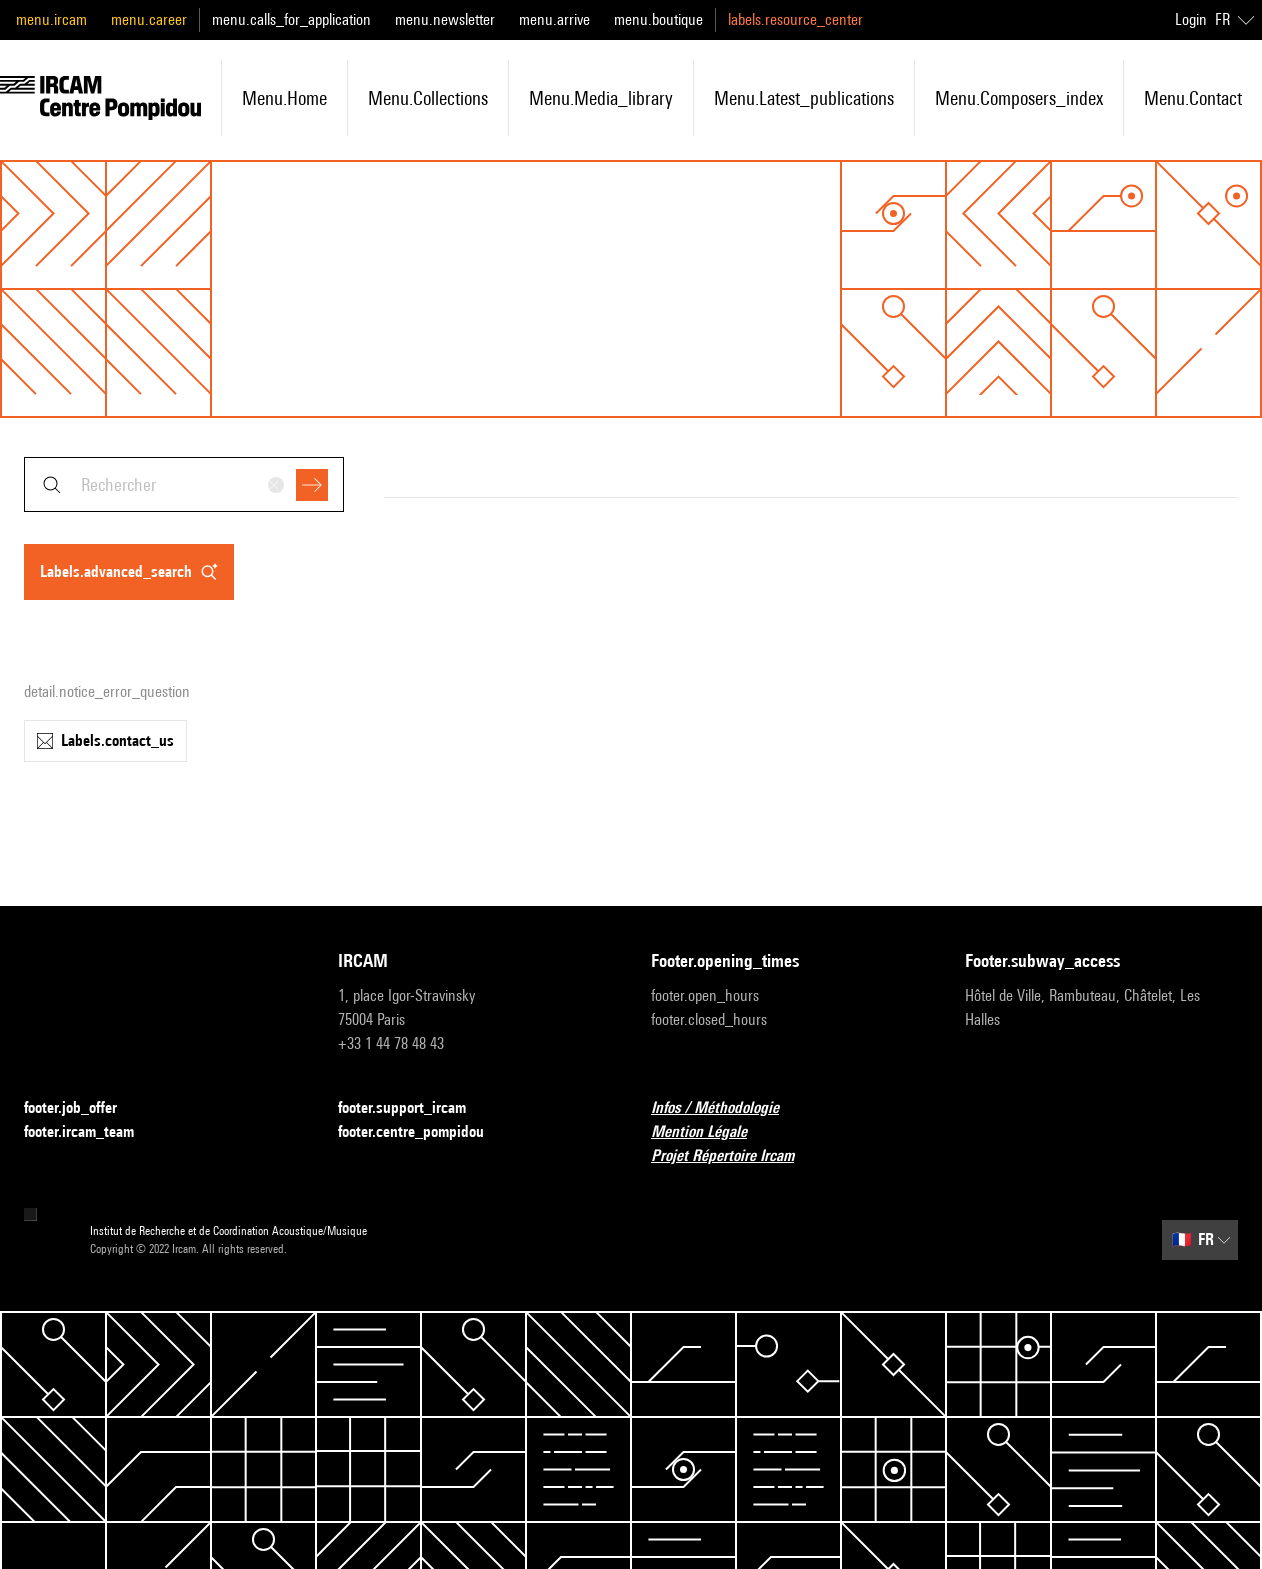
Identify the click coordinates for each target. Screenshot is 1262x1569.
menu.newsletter (445, 19)
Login (1191, 19)
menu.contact (1193, 98)
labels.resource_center (795, 19)
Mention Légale (711, 1132)
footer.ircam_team (91, 1132)
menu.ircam (51, 19)
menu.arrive (554, 19)
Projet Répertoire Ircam (734, 1156)
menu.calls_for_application (291, 19)
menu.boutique (658, 19)
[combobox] (184, 484)
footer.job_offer (82, 1108)
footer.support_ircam (414, 1108)
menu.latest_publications (804, 98)
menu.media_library (601, 98)
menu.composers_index (1019, 98)
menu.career (149, 19)
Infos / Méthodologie (727, 1108)
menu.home (284, 98)
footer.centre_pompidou (423, 1132)
